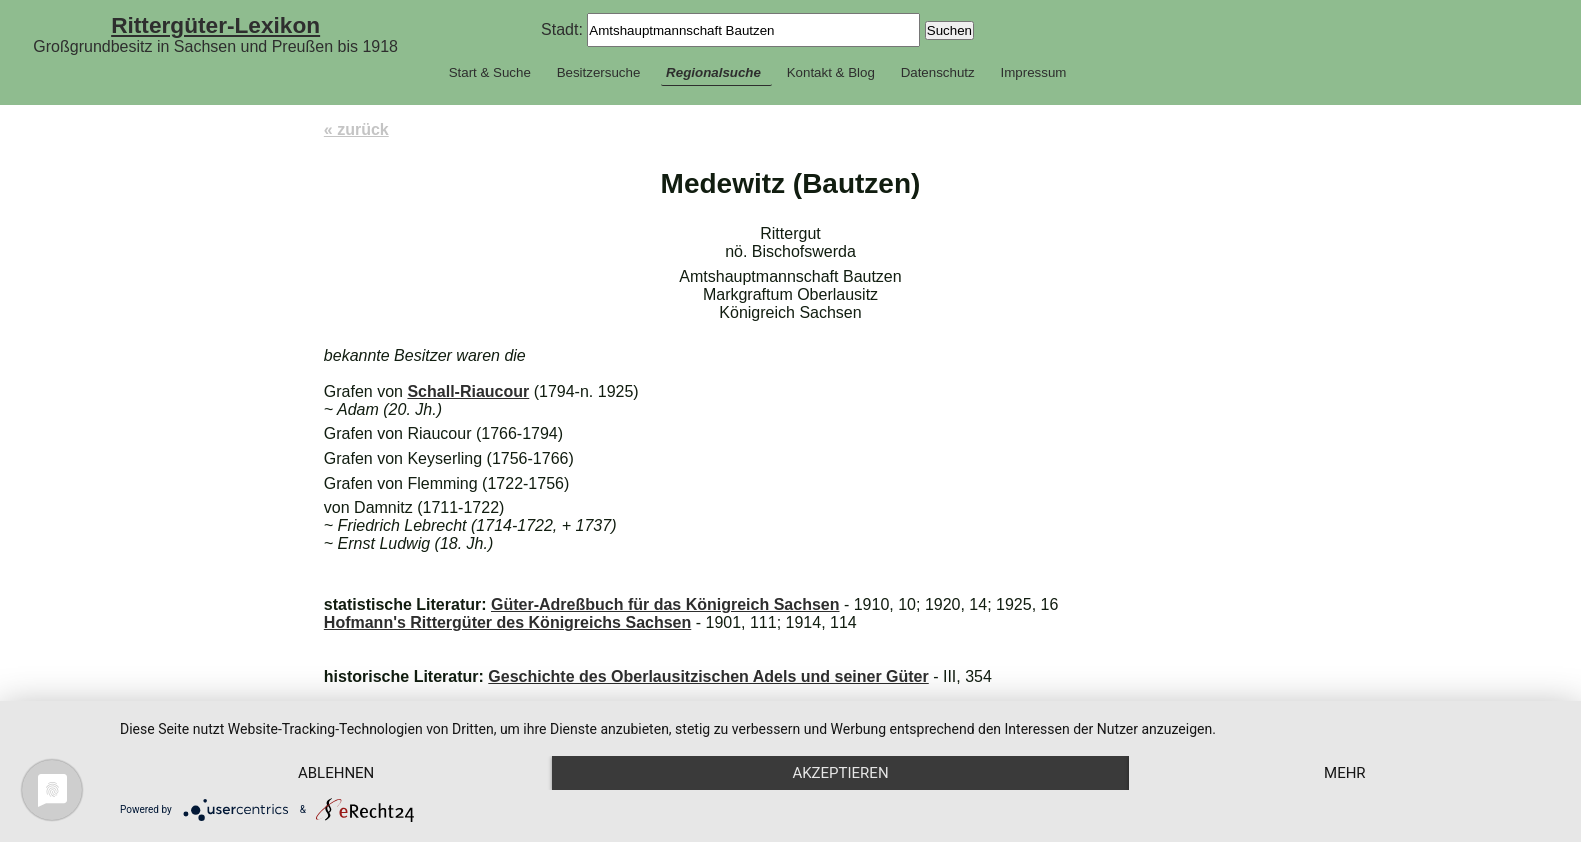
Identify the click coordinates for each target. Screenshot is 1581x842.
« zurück (356, 129)
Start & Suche (490, 72)
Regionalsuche (713, 72)
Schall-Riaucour (468, 391)
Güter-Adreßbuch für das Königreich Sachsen (665, 604)
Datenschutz (938, 72)
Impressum (1033, 72)
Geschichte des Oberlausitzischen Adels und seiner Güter (708, 676)
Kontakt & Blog (831, 72)
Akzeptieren (840, 773)
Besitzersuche (599, 72)
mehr (1345, 773)
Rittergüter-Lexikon (215, 25)
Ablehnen (336, 773)
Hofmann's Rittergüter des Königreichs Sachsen (507, 622)
